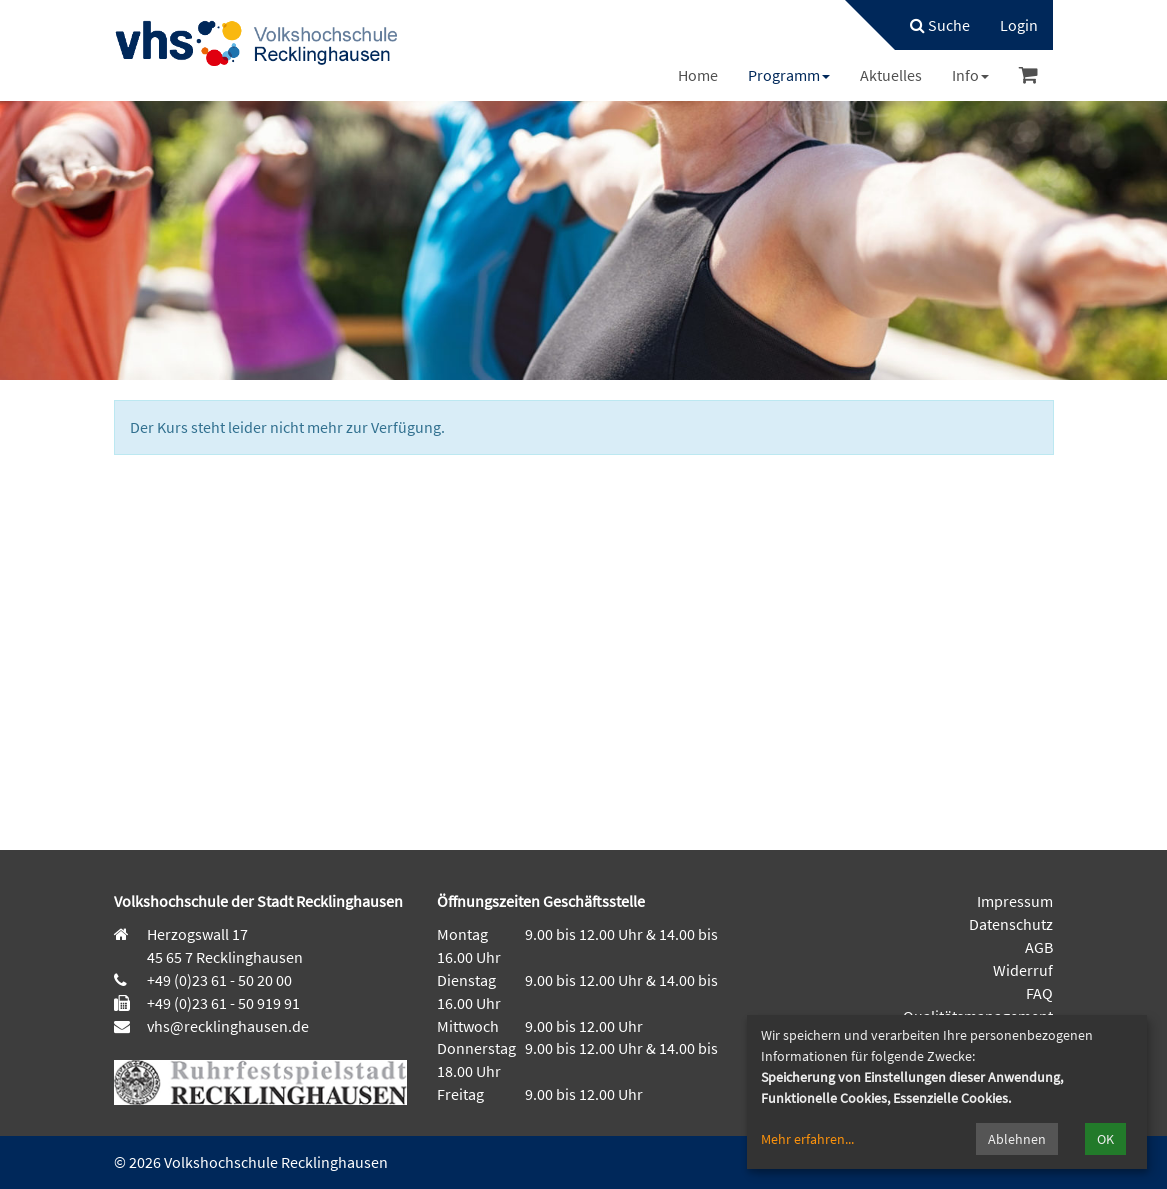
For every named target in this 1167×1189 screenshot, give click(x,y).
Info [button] (970, 75)
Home (698, 75)
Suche (940, 25)
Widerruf (1023, 970)
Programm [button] (789, 75)
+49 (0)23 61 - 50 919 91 (223, 1003)
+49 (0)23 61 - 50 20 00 (219, 980)
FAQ (1039, 993)
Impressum (1015, 901)
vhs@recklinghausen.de (226, 1026)
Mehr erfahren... (807, 1139)
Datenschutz (1011, 924)
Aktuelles (891, 75)
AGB (1039, 947)
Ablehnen (1017, 1139)
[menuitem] (930, 25)
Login (1019, 25)
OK (1105, 1139)
